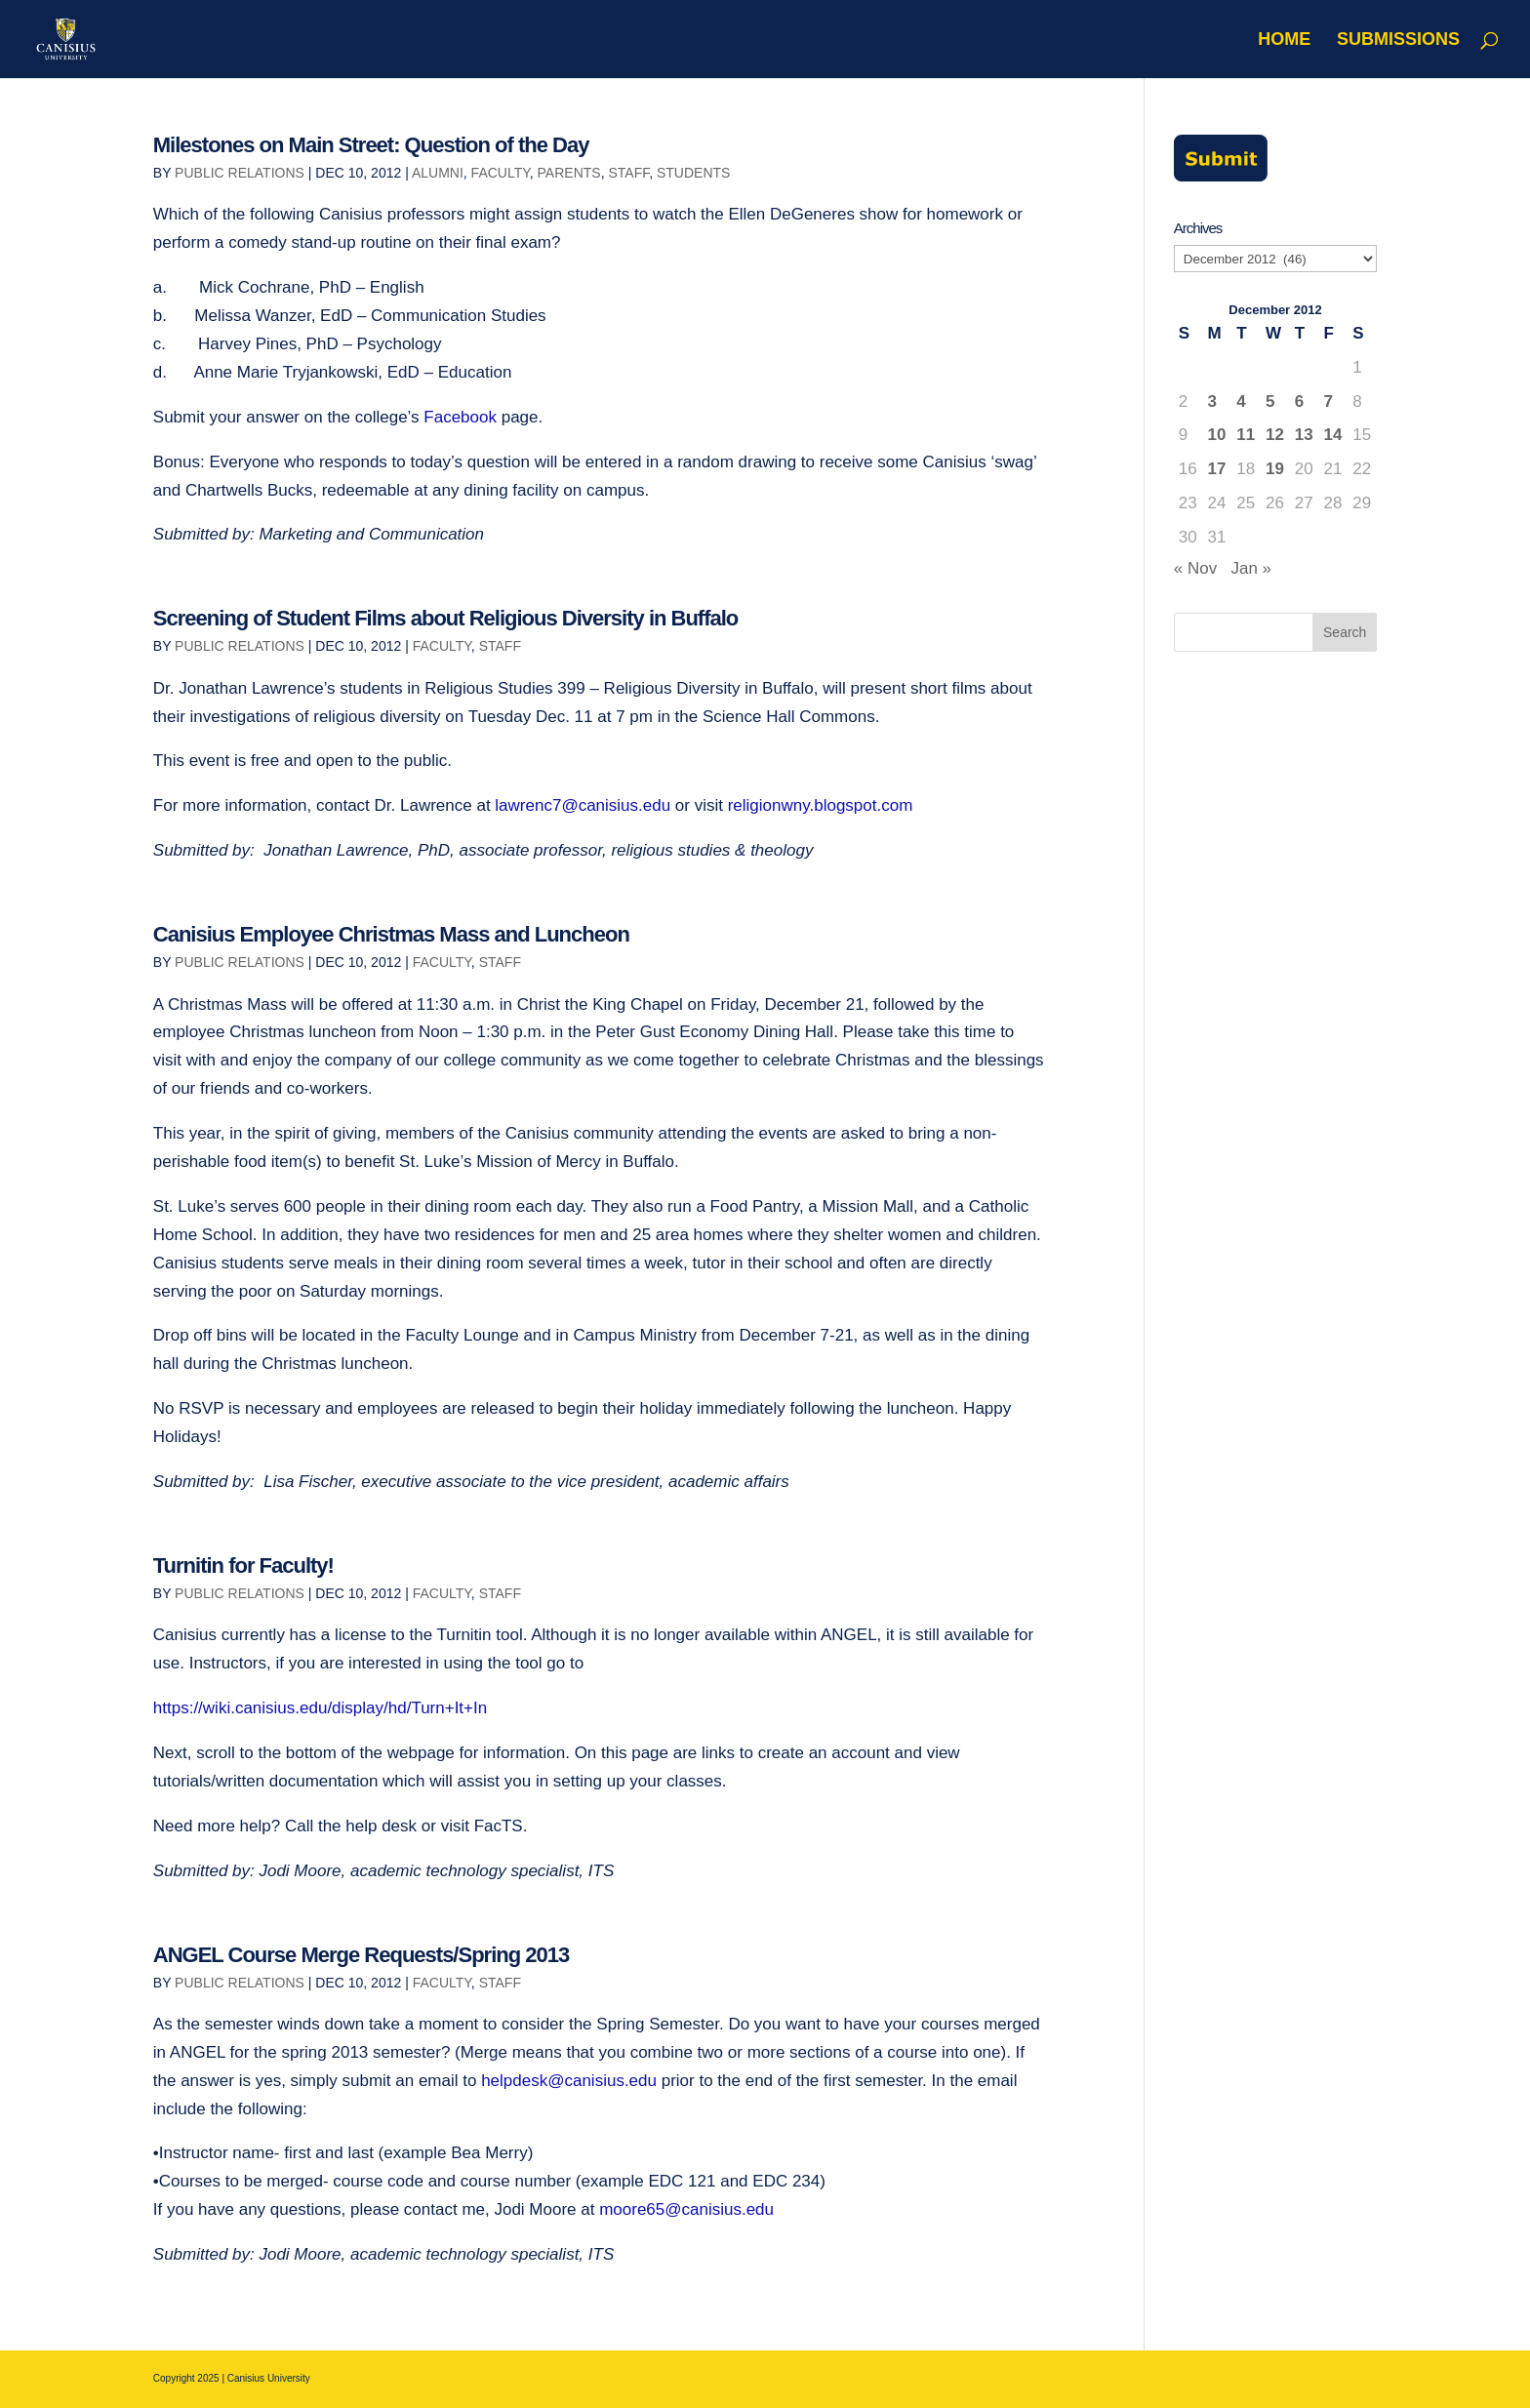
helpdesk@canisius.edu (569, 2080)
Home (1284, 40)
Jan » (1250, 568)
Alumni (437, 173)
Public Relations (239, 173)
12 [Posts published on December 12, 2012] (1275, 434)
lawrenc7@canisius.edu (582, 805)
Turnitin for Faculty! (243, 1565)
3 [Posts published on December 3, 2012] (1212, 401)
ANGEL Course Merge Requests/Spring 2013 (361, 1955)
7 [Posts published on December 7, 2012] (1328, 401)
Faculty (500, 173)
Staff (628, 173)
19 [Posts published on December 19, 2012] (1275, 469)
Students (693, 173)
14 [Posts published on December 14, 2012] (1333, 434)
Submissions (1398, 40)
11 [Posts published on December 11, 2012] (1245, 434)
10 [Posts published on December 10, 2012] (1217, 434)
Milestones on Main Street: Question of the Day (371, 145)
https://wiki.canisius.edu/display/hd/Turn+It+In (320, 1708)
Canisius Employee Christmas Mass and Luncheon (391, 934)
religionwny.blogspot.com (820, 805)
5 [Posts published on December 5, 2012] (1270, 401)
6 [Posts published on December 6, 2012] (1299, 401)
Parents (569, 173)
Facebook (460, 417)
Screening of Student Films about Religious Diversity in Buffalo (446, 618)
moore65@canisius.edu (686, 2209)
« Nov (1195, 568)
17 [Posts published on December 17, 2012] (1217, 469)
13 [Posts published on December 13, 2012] (1304, 434)
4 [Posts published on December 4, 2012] (1240, 401)
